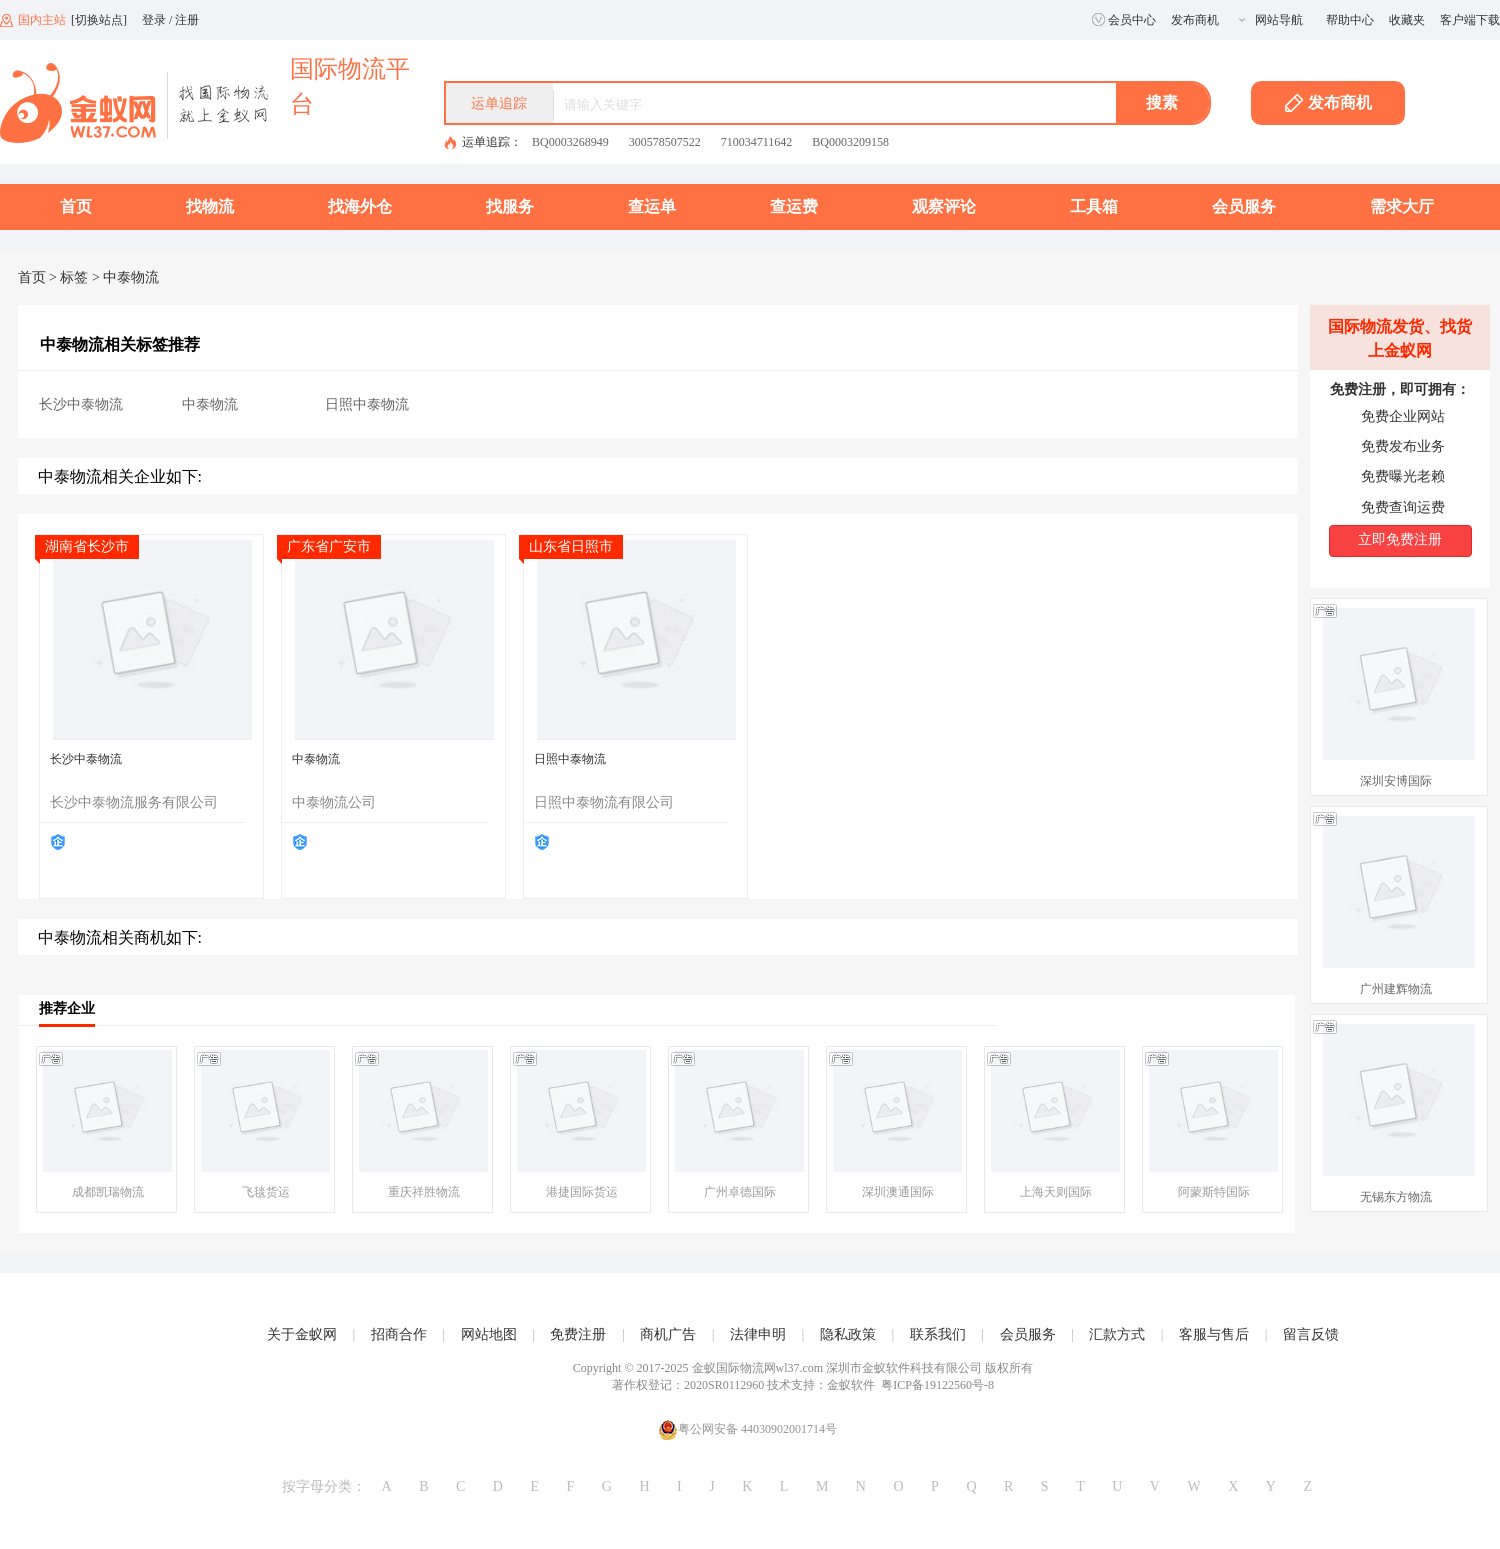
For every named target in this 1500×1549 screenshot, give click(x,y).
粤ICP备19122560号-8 (937, 1385)
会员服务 (1244, 206)
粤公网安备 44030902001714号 (747, 1429)
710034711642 (757, 142)
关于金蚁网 (302, 1334)
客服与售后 (1214, 1334)
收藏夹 (1407, 20)
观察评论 (944, 206)
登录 (154, 20)
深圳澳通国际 (898, 1192)
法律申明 (758, 1334)
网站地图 (489, 1334)
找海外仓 (360, 206)
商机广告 (668, 1334)
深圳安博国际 (1396, 781)
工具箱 (1094, 206)
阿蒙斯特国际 (1214, 1192)
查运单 (652, 206)
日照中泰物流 (367, 404)
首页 (76, 206)
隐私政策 (848, 1334)
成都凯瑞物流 (108, 1192)
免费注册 (578, 1334)
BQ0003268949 (570, 142)
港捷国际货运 (582, 1192)
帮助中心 (1350, 20)
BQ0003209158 (850, 142)
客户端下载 (1470, 20)
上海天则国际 (1056, 1192)
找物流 (210, 206)
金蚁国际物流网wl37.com (758, 1368)
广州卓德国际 (740, 1192)
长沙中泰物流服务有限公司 (134, 802)
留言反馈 (1311, 1334)
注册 (187, 20)
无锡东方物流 (1396, 1197)
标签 (74, 277)
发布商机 (1195, 20)
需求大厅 (1402, 206)
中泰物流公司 (334, 802)
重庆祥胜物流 (424, 1192)
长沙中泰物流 (81, 404)
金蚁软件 (851, 1385)
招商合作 (399, 1334)
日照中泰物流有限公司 (604, 802)
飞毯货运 (266, 1192)
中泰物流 (210, 404)
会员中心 (1124, 20)
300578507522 (665, 142)
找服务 (510, 206)
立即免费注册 (1400, 539)
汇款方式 (1117, 1334)
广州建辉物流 (1396, 989)
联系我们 (938, 1334)
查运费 (794, 206)
